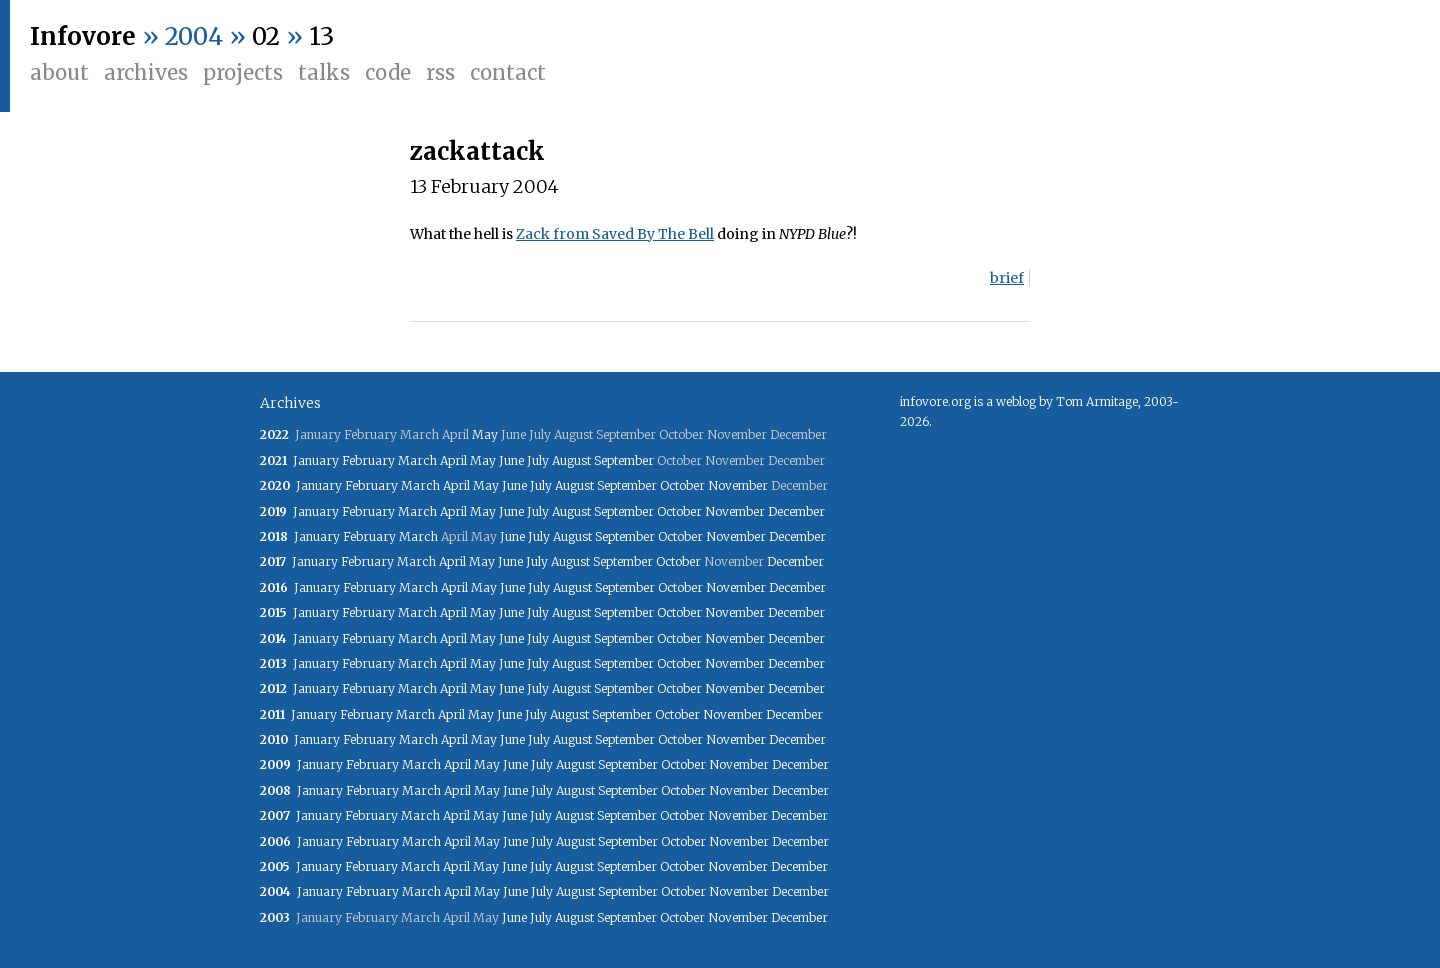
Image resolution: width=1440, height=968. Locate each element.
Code (388, 72)
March (417, 460)
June (511, 460)
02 (266, 36)
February (368, 460)
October (682, 485)
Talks (324, 72)
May (485, 434)
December (796, 511)
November (738, 485)
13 (321, 36)
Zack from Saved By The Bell (615, 234)
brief (1007, 278)
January (316, 460)
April (453, 460)
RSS (440, 72)
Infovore (83, 36)
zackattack (477, 151)
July (538, 460)
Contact (508, 72)
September (624, 460)
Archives (146, 72)
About (59, 72)
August (571, 460)
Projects (243, 72)
